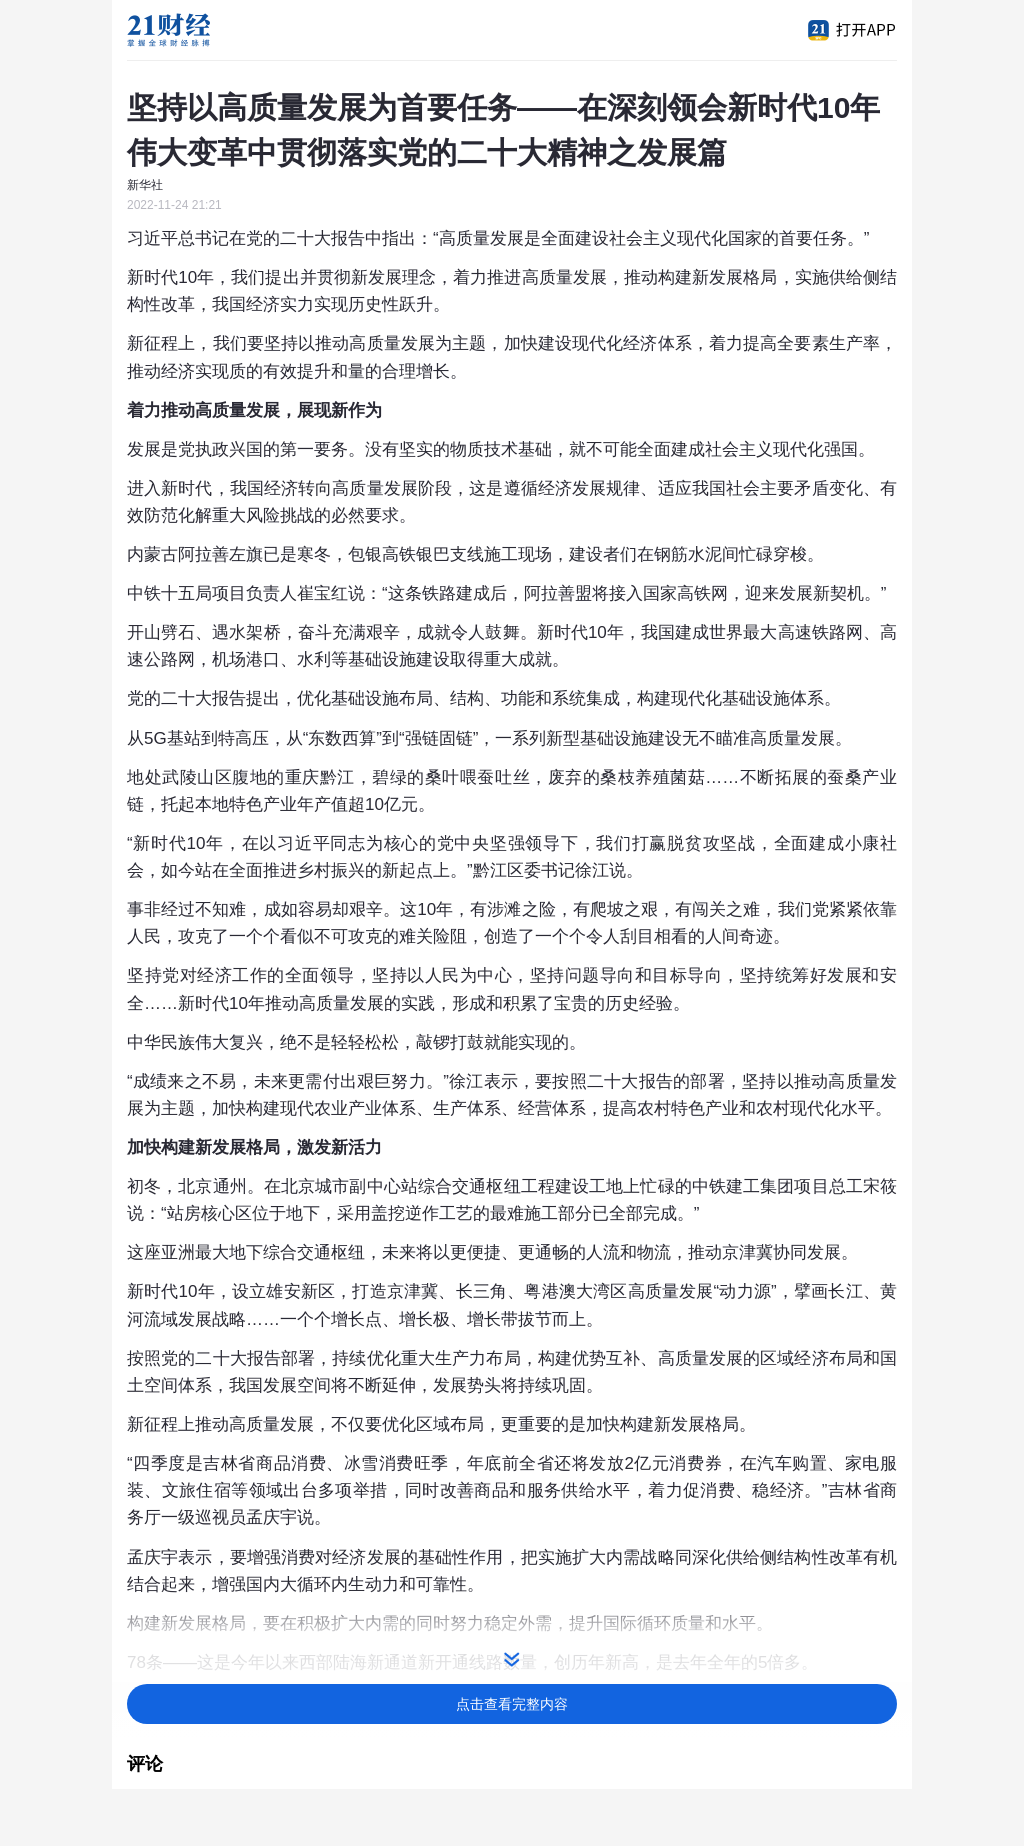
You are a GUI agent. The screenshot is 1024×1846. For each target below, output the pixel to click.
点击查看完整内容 (512, 1704)
